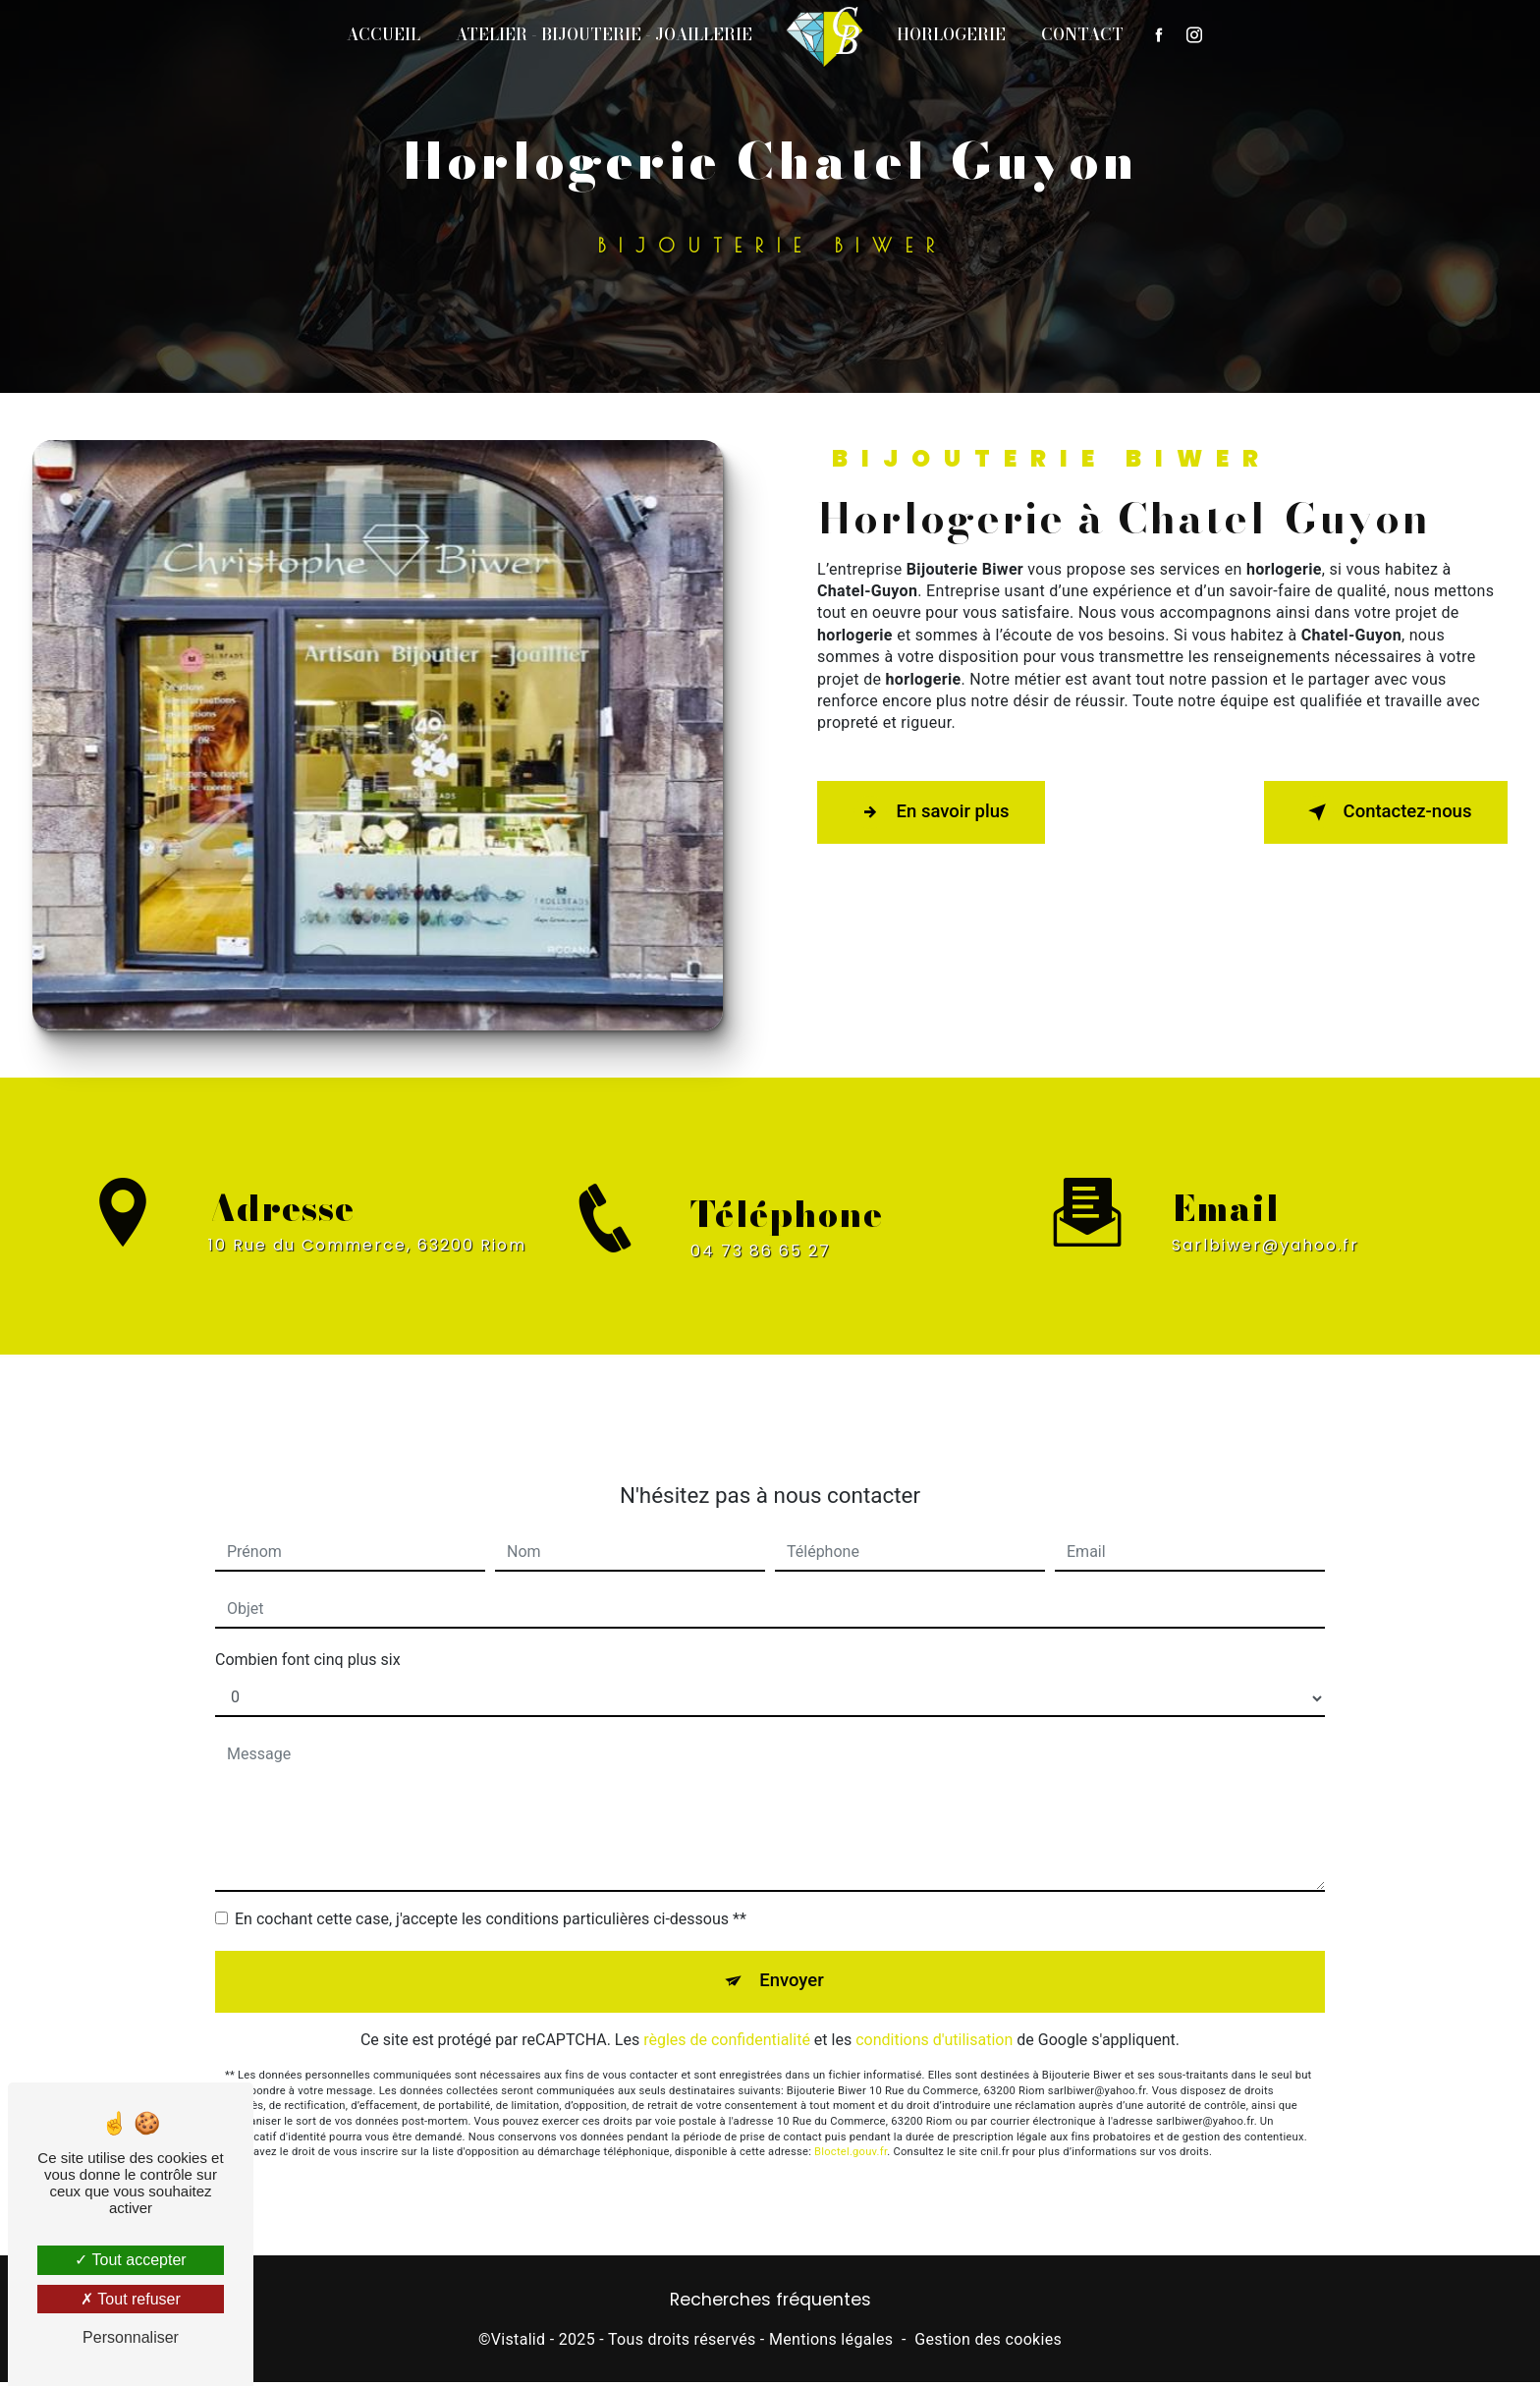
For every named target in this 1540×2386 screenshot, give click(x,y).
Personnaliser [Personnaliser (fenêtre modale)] (130, 2337)
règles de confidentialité (726, 2024)
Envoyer (792, 1963)
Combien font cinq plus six (308, 1640)
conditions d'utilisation (934, 2024)
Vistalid (518, 2342)
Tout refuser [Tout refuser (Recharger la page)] (131, 2299)
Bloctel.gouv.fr (850, 2136)
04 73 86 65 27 (760, 1269)
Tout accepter (130, 2259)
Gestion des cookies (988, 2342)
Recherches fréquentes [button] (770, 2303)
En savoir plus (937, 812)
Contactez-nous (1379, 812)
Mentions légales (831, 2342)
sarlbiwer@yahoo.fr (1265, 1225)
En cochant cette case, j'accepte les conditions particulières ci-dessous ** (490, 1899)
